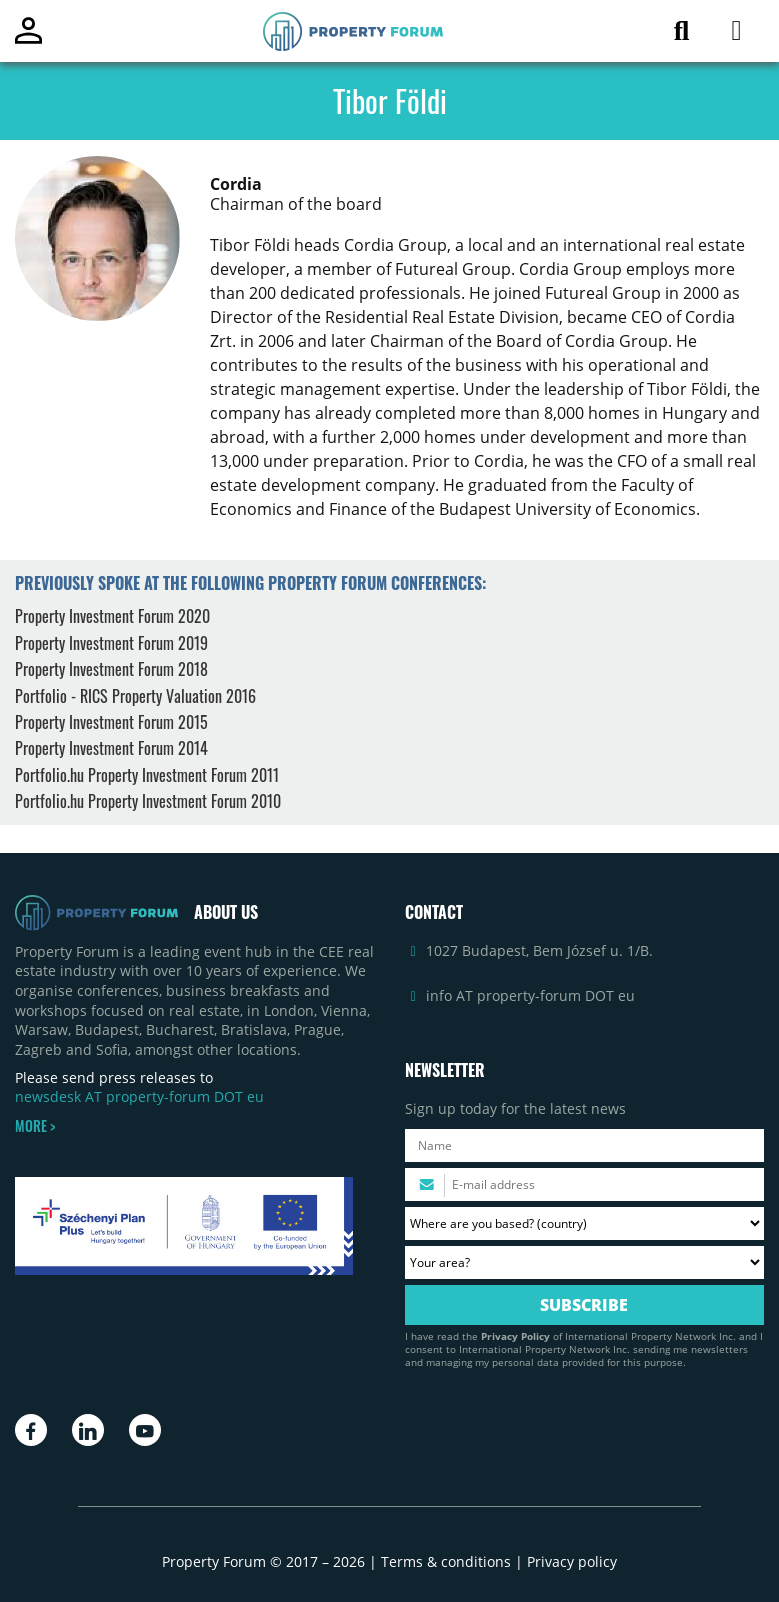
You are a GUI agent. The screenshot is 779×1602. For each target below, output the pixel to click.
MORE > (35, 1126)
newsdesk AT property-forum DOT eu (139, 1096)
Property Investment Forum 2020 (112, 616)
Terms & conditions (446, 1561)
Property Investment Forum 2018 (111, 669)
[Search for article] (681, 34)
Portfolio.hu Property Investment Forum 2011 (147, 775)
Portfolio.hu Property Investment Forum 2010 (148, 801)
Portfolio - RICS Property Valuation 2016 (135, 696)
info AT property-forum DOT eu (530, 995)
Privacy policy (572, 1561)
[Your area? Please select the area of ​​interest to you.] (585, 1262)
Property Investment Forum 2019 (111, 643)
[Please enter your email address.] (585, 1184)
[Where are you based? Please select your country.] (585, 1223)
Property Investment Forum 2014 (111, 748)
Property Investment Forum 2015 (111, 722)
